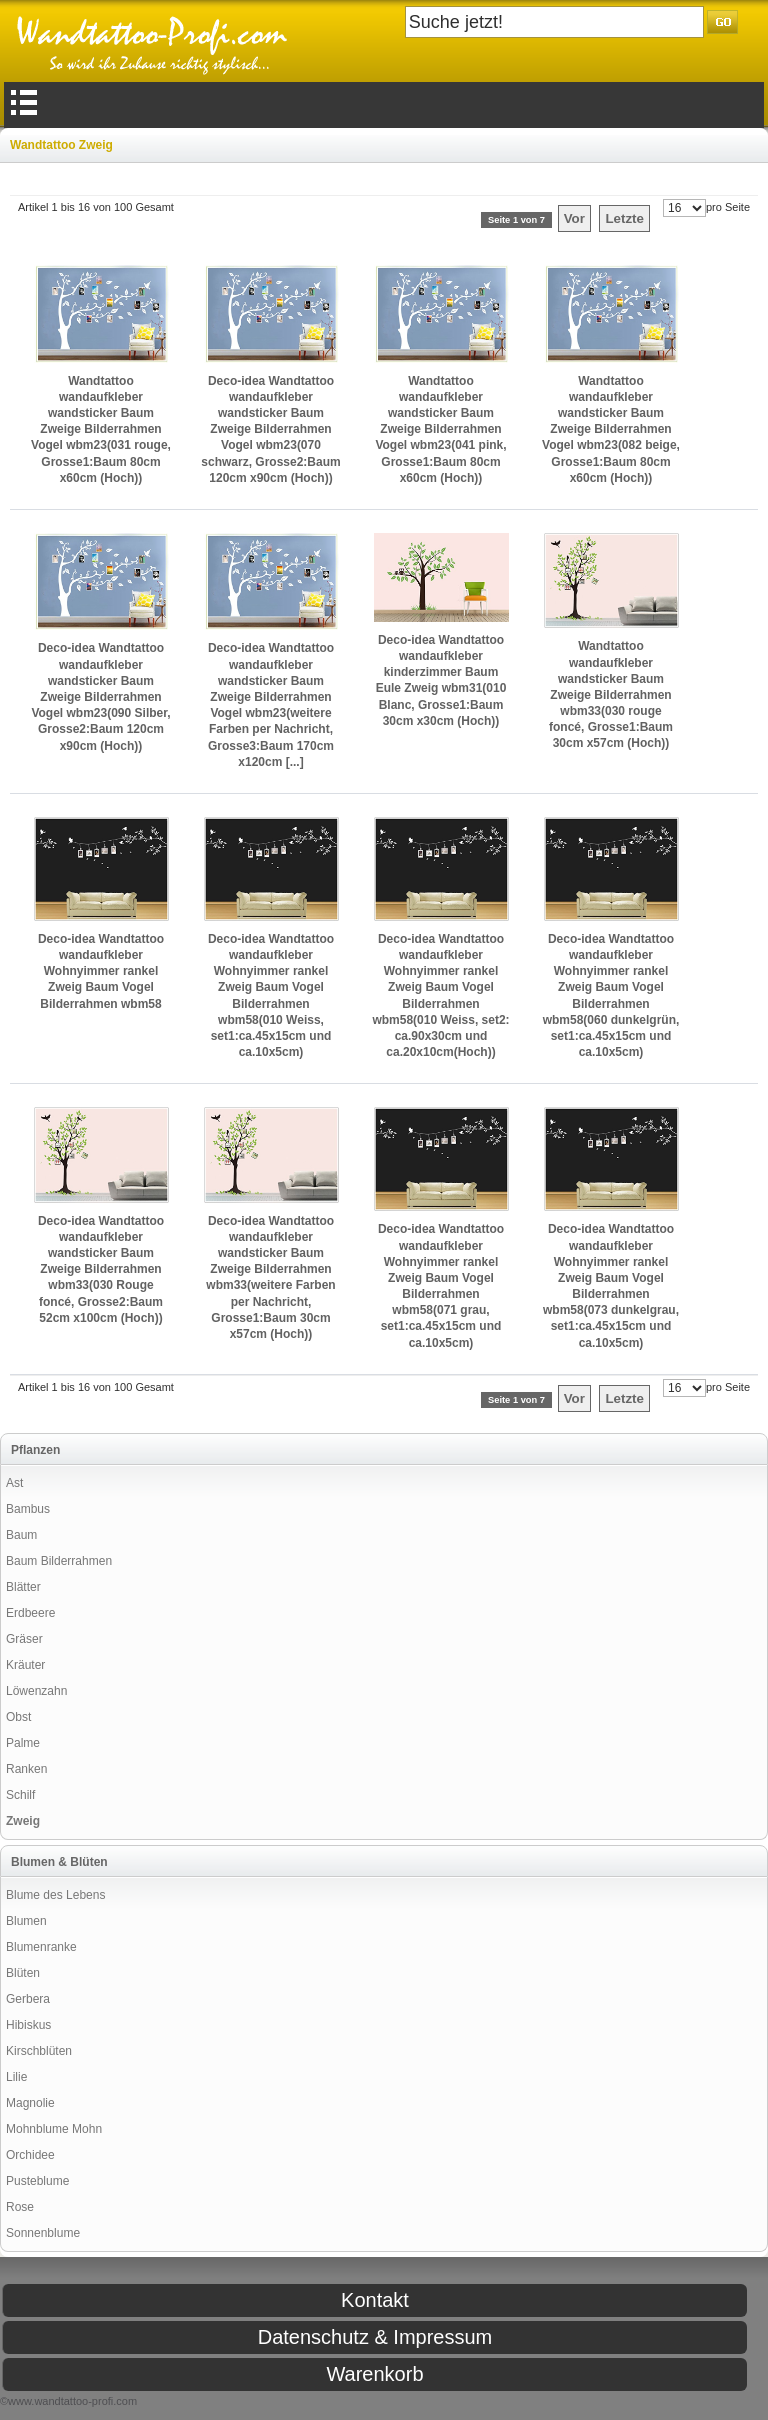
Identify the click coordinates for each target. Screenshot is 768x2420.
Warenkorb (374, 2374)
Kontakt (375, 2300)
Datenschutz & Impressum (375, 2337)
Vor (574, 218)
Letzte (624, 218)
